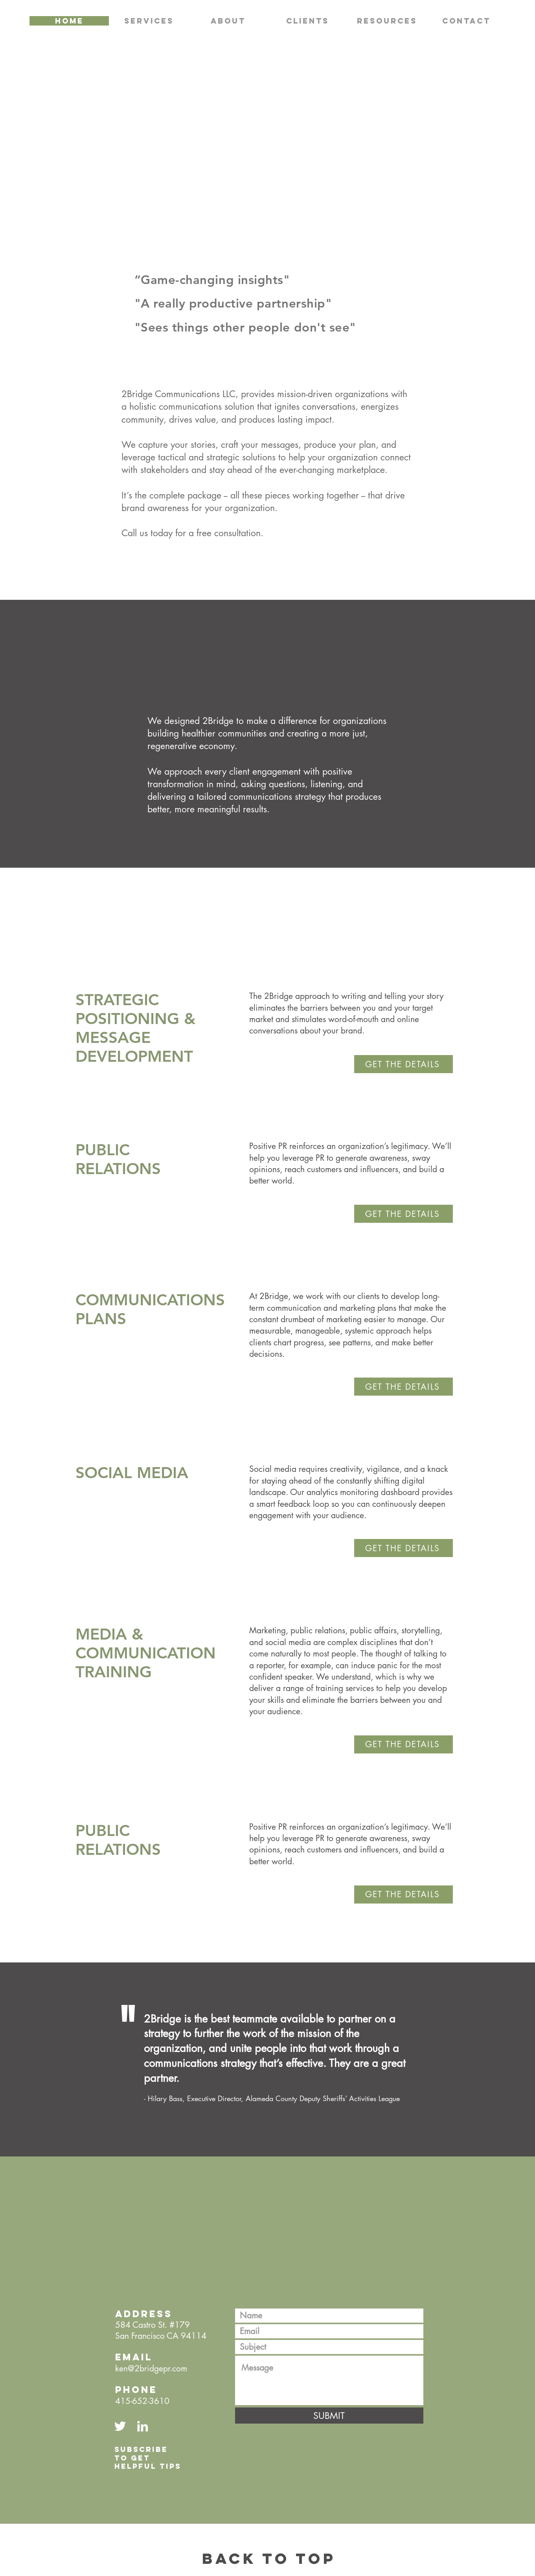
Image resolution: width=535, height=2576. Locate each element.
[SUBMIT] (329, 2415)
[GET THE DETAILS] (403, 1064)
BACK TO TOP (269, 2558)
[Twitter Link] (120, 2426)
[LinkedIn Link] (142, 2426)
